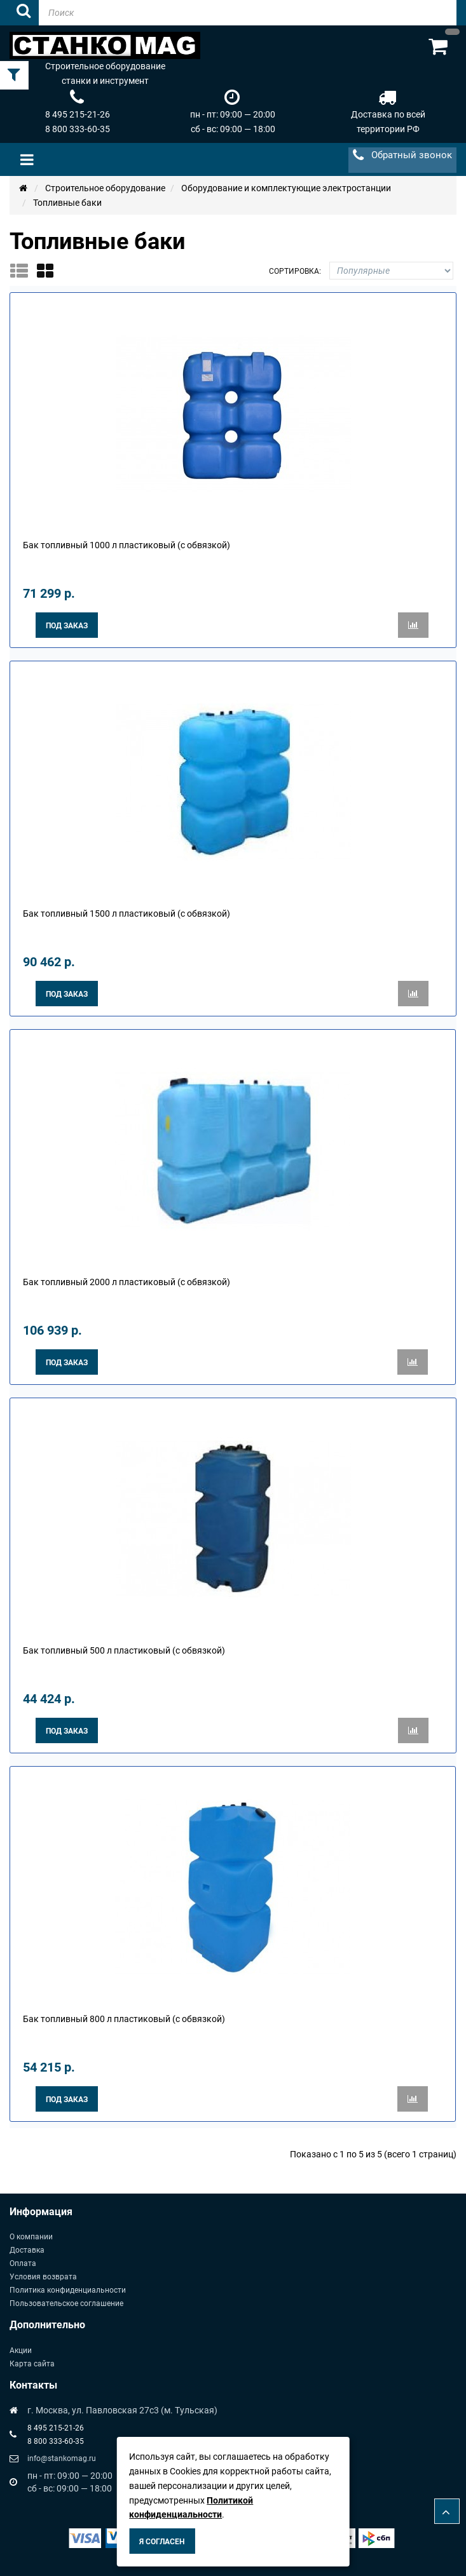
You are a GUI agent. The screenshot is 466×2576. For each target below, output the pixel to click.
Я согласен (161, 2541)
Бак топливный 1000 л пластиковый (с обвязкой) (126, 545)
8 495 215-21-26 (77, 114)
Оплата (23, 2263)
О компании (31, 2236)
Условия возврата (43, 2276)
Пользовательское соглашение (66, 2303)
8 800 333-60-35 (77, 129)
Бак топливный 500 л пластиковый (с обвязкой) (124, 1650)
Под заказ (67, 625)
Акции (21, 2350)
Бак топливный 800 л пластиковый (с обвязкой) (124, 2019)
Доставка (27, 2250)
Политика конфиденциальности (68, 2290)
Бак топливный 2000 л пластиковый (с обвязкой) (126, 1282)
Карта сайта (32, 2363)
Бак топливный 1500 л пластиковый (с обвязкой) (126, 913)
